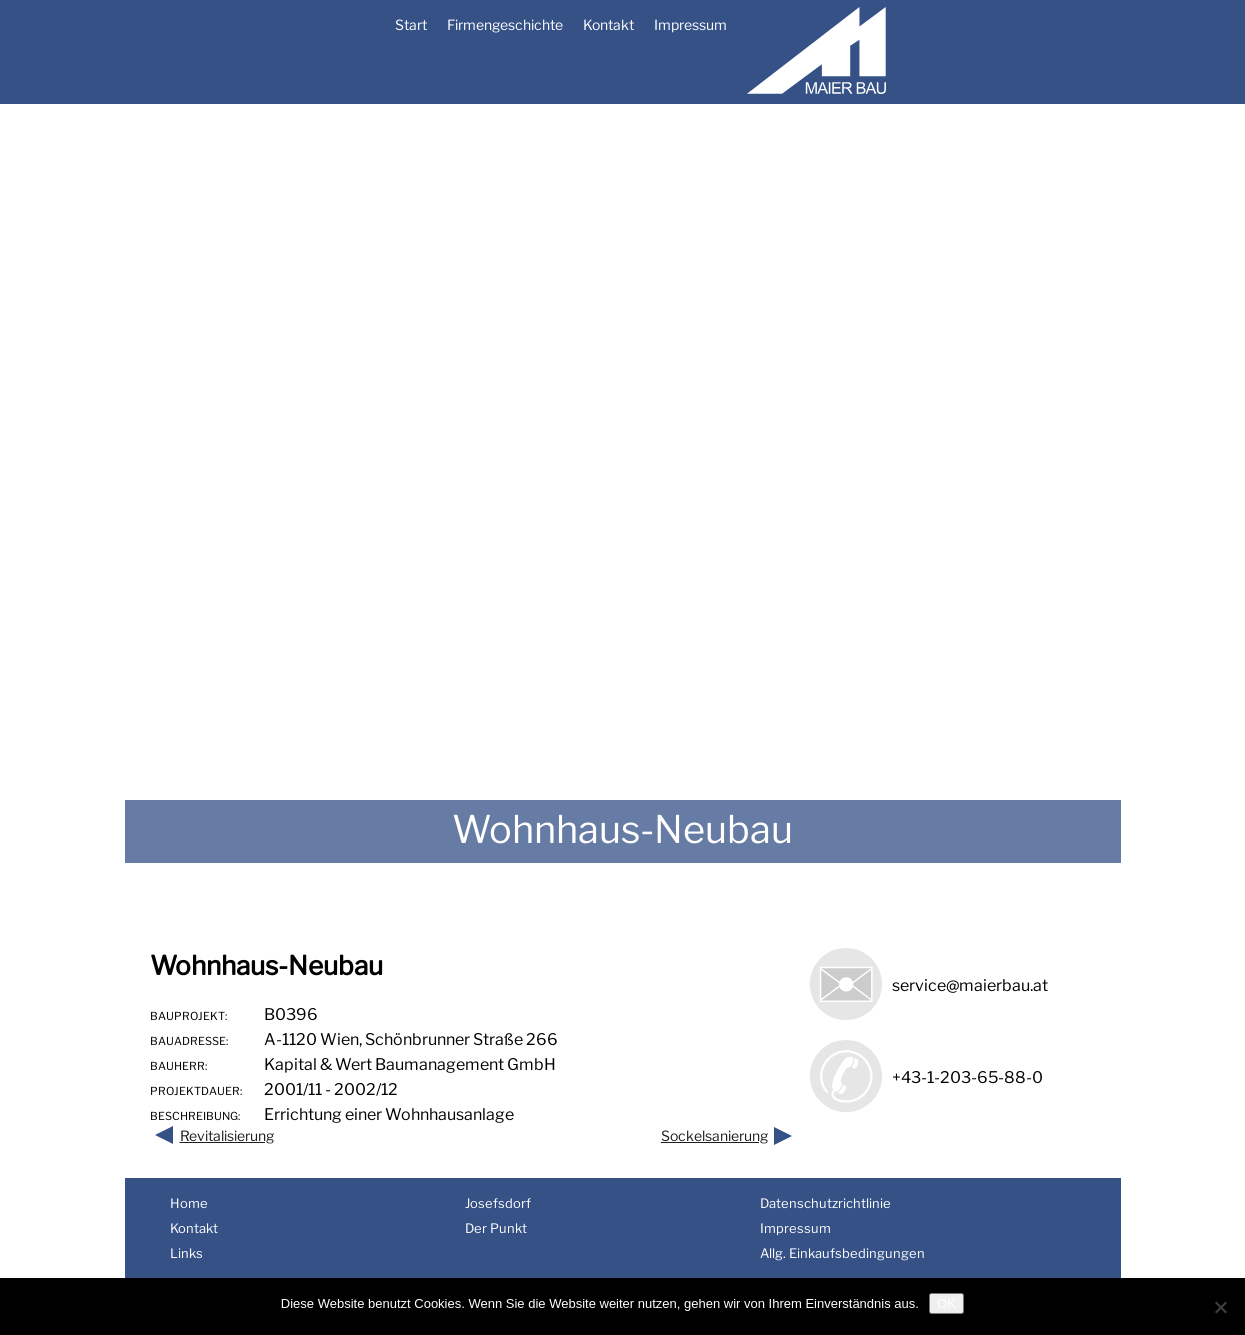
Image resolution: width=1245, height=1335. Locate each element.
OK (946, 1303)
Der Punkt (496, 1228)
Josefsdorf (498, 1203)
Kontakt (608, 24)
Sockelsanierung (714, 1135)
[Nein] (1220, 1307)
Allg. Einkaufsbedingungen (842, 1253)
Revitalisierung (227, 1135)
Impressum (690, 24)
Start (411, 24)
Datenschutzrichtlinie (825, 1203)
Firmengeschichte (505, 24)
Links (186, 1253)
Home (189, 1203)
